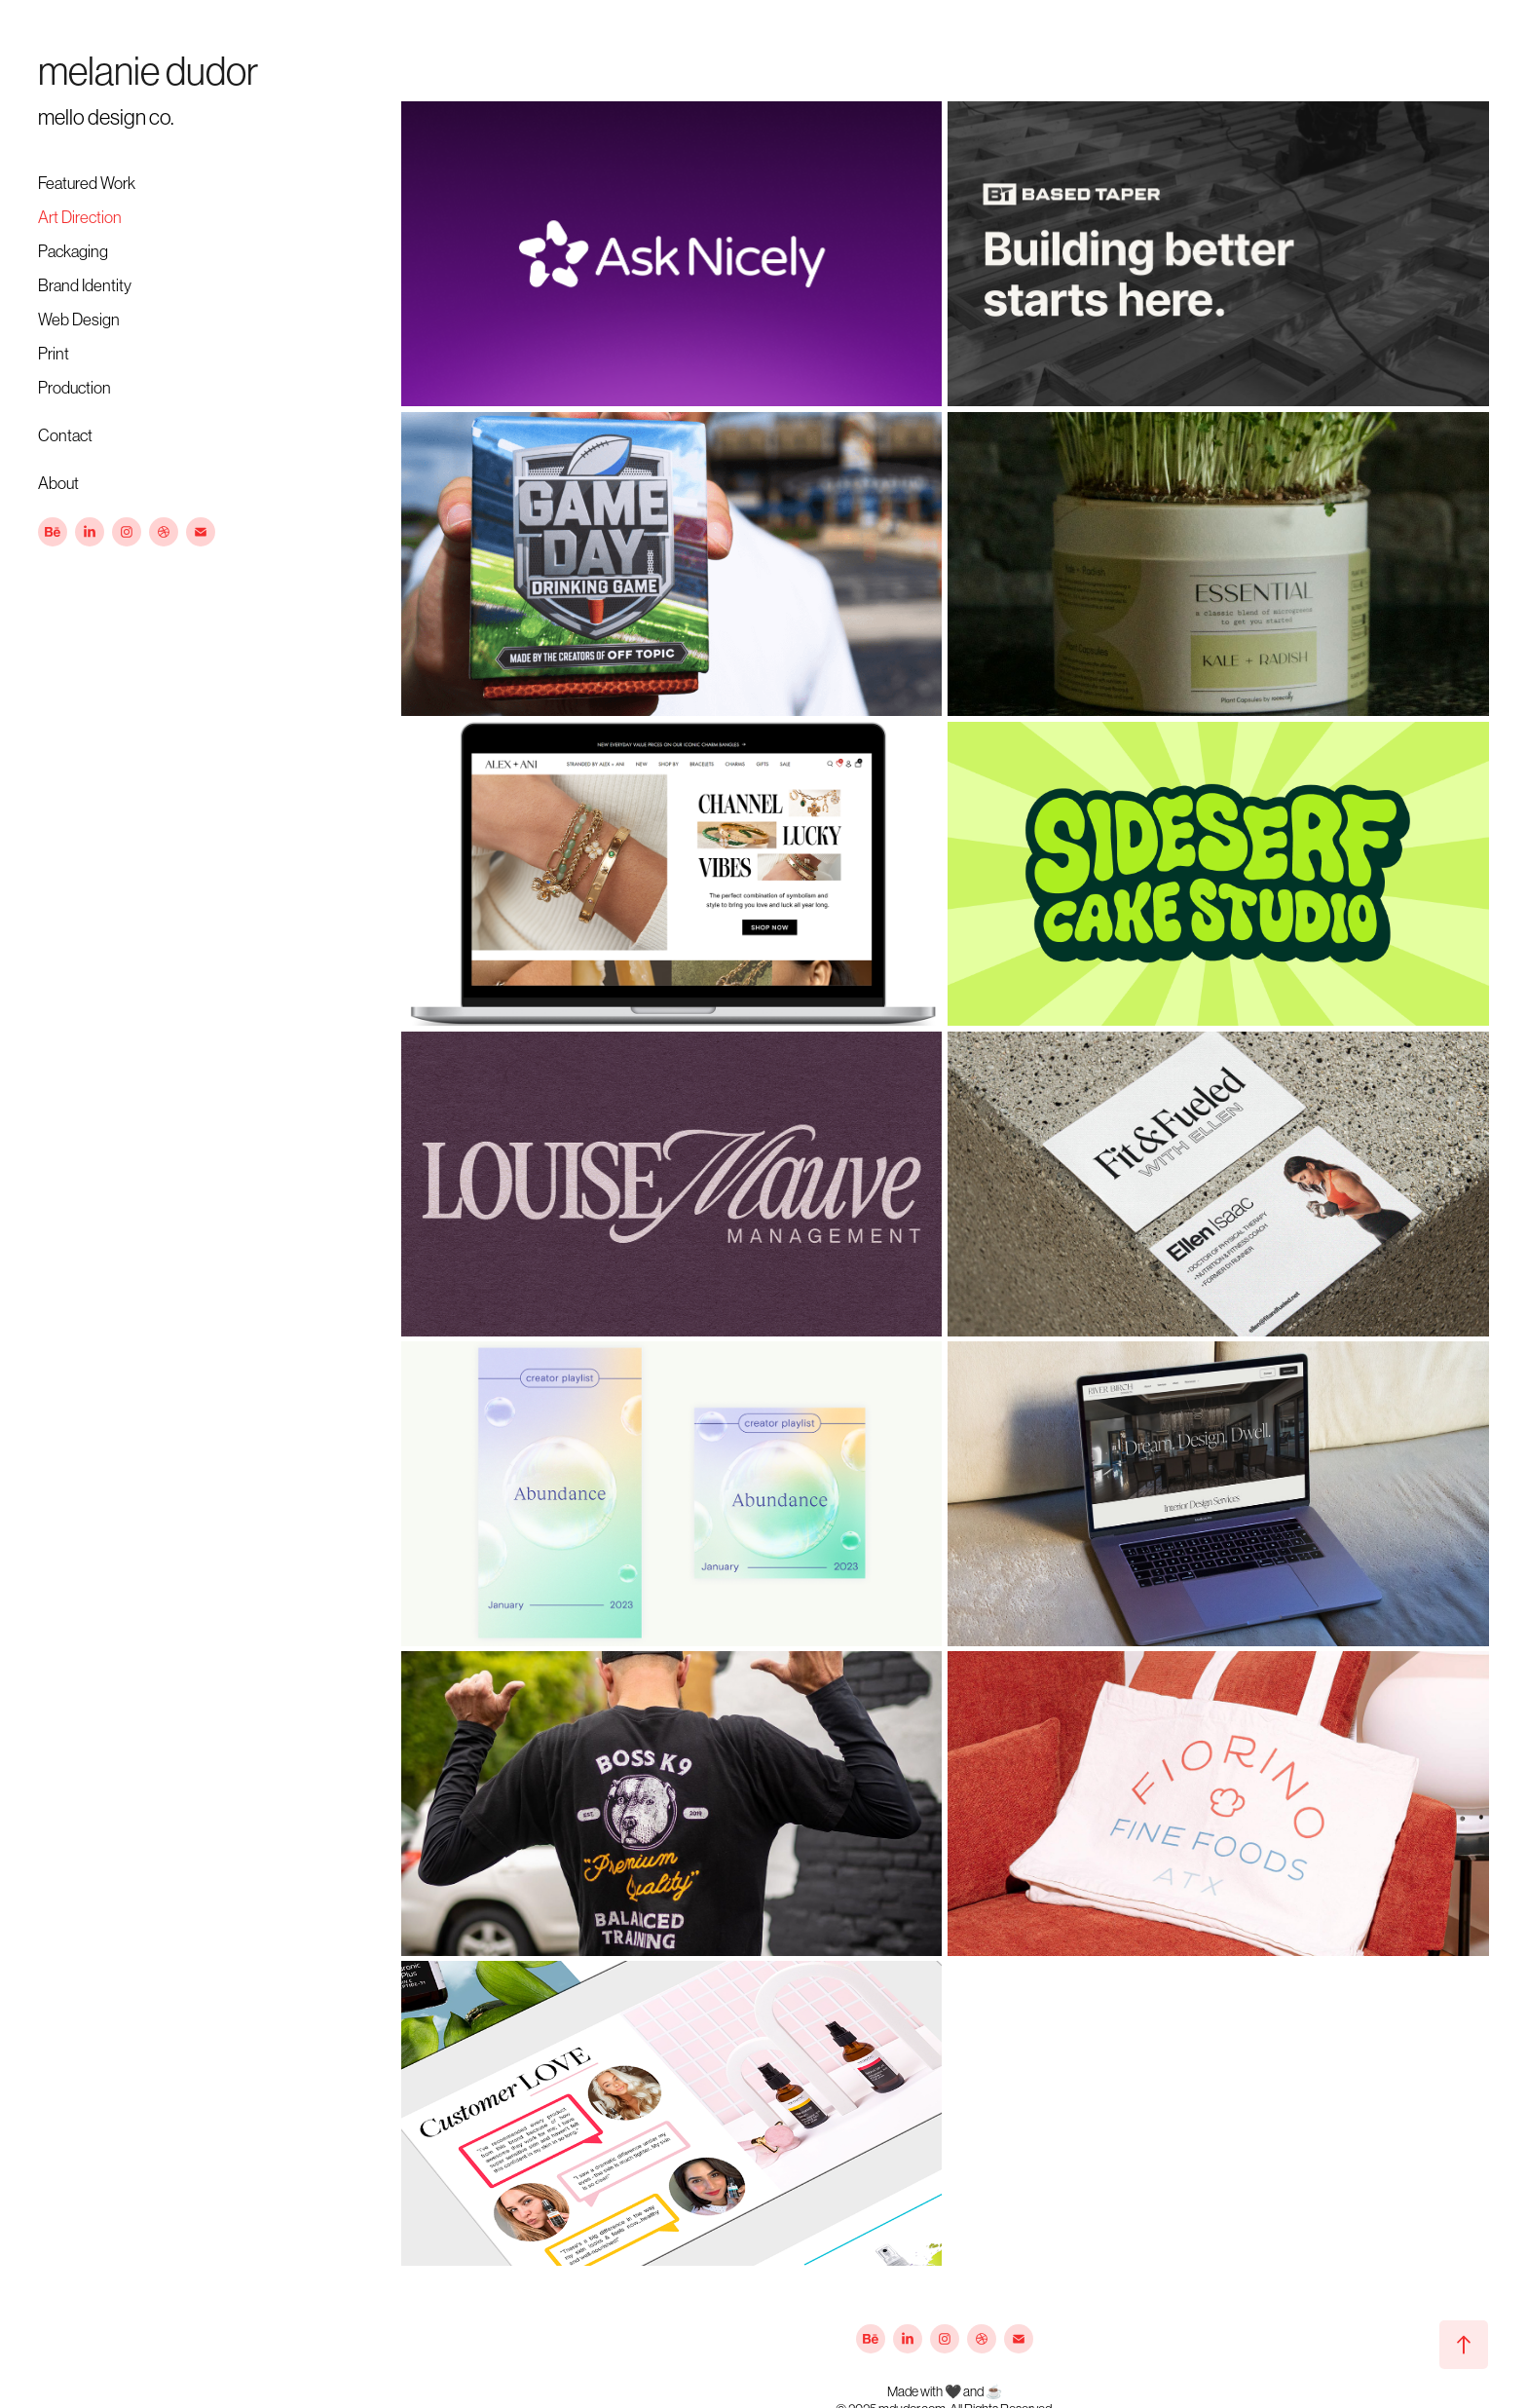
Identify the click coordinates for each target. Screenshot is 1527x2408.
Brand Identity (84, 285)
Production (74, 387)
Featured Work (86, 183)
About (58, 483)
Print (53, 353)
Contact (65, 435)
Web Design (79, 319)
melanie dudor (148, 71)
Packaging (73, 251)
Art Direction (80, 217)
